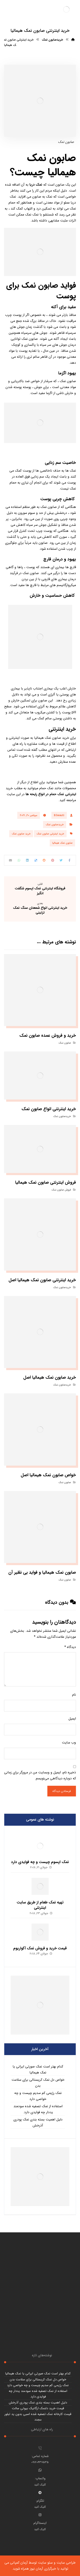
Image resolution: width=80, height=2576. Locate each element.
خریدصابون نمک (55, 825)
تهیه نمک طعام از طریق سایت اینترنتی (40, 1905)
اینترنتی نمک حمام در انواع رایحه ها (51, 794)
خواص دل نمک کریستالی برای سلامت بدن (38, 2082)
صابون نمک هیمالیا (62, 843)
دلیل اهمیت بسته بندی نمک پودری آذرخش (38, 2122)
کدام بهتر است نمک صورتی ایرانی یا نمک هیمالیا (38, 2069)
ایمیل (72, 1718)
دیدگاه (70, 1647)
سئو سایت (45, 2562)
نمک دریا (35, 184)
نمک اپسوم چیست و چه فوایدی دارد (40, 1862)
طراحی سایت (66, 2562)
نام (74, 1694)
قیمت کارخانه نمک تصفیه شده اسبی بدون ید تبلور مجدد (37, 2417)
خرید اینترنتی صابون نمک (50, 834)
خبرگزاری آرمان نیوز (43, 2568)
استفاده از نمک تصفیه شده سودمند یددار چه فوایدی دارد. (38, 2109)
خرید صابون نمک (21, 834)
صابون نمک (65, 1043)
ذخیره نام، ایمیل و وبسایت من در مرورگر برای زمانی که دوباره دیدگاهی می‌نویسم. (40, 1775)
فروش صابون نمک (61, 1190)
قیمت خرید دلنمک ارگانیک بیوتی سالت (38, 2408)
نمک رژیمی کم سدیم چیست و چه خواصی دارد (38, 2096)
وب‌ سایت (69, 1742)
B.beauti (59, 815)
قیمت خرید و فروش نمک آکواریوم (40, 1948)
